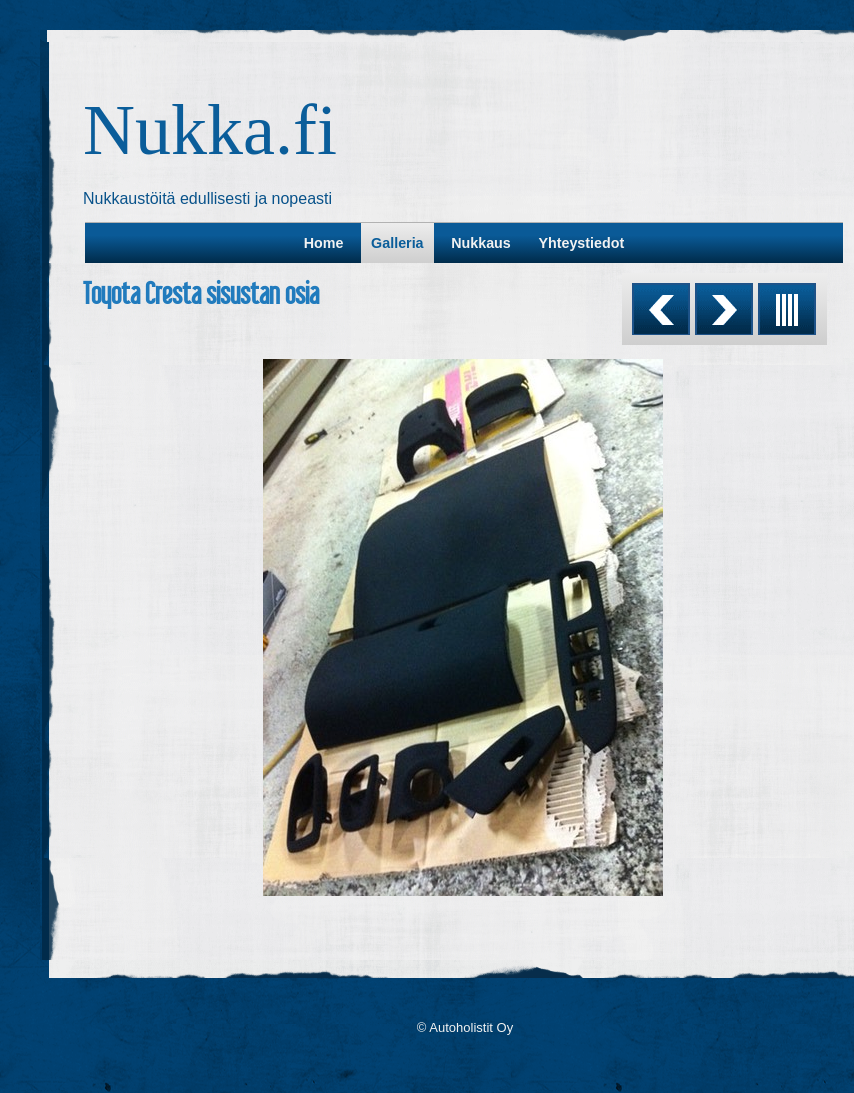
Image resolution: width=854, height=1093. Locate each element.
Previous (661, 309)
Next (724, 309)
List (787, 309)
